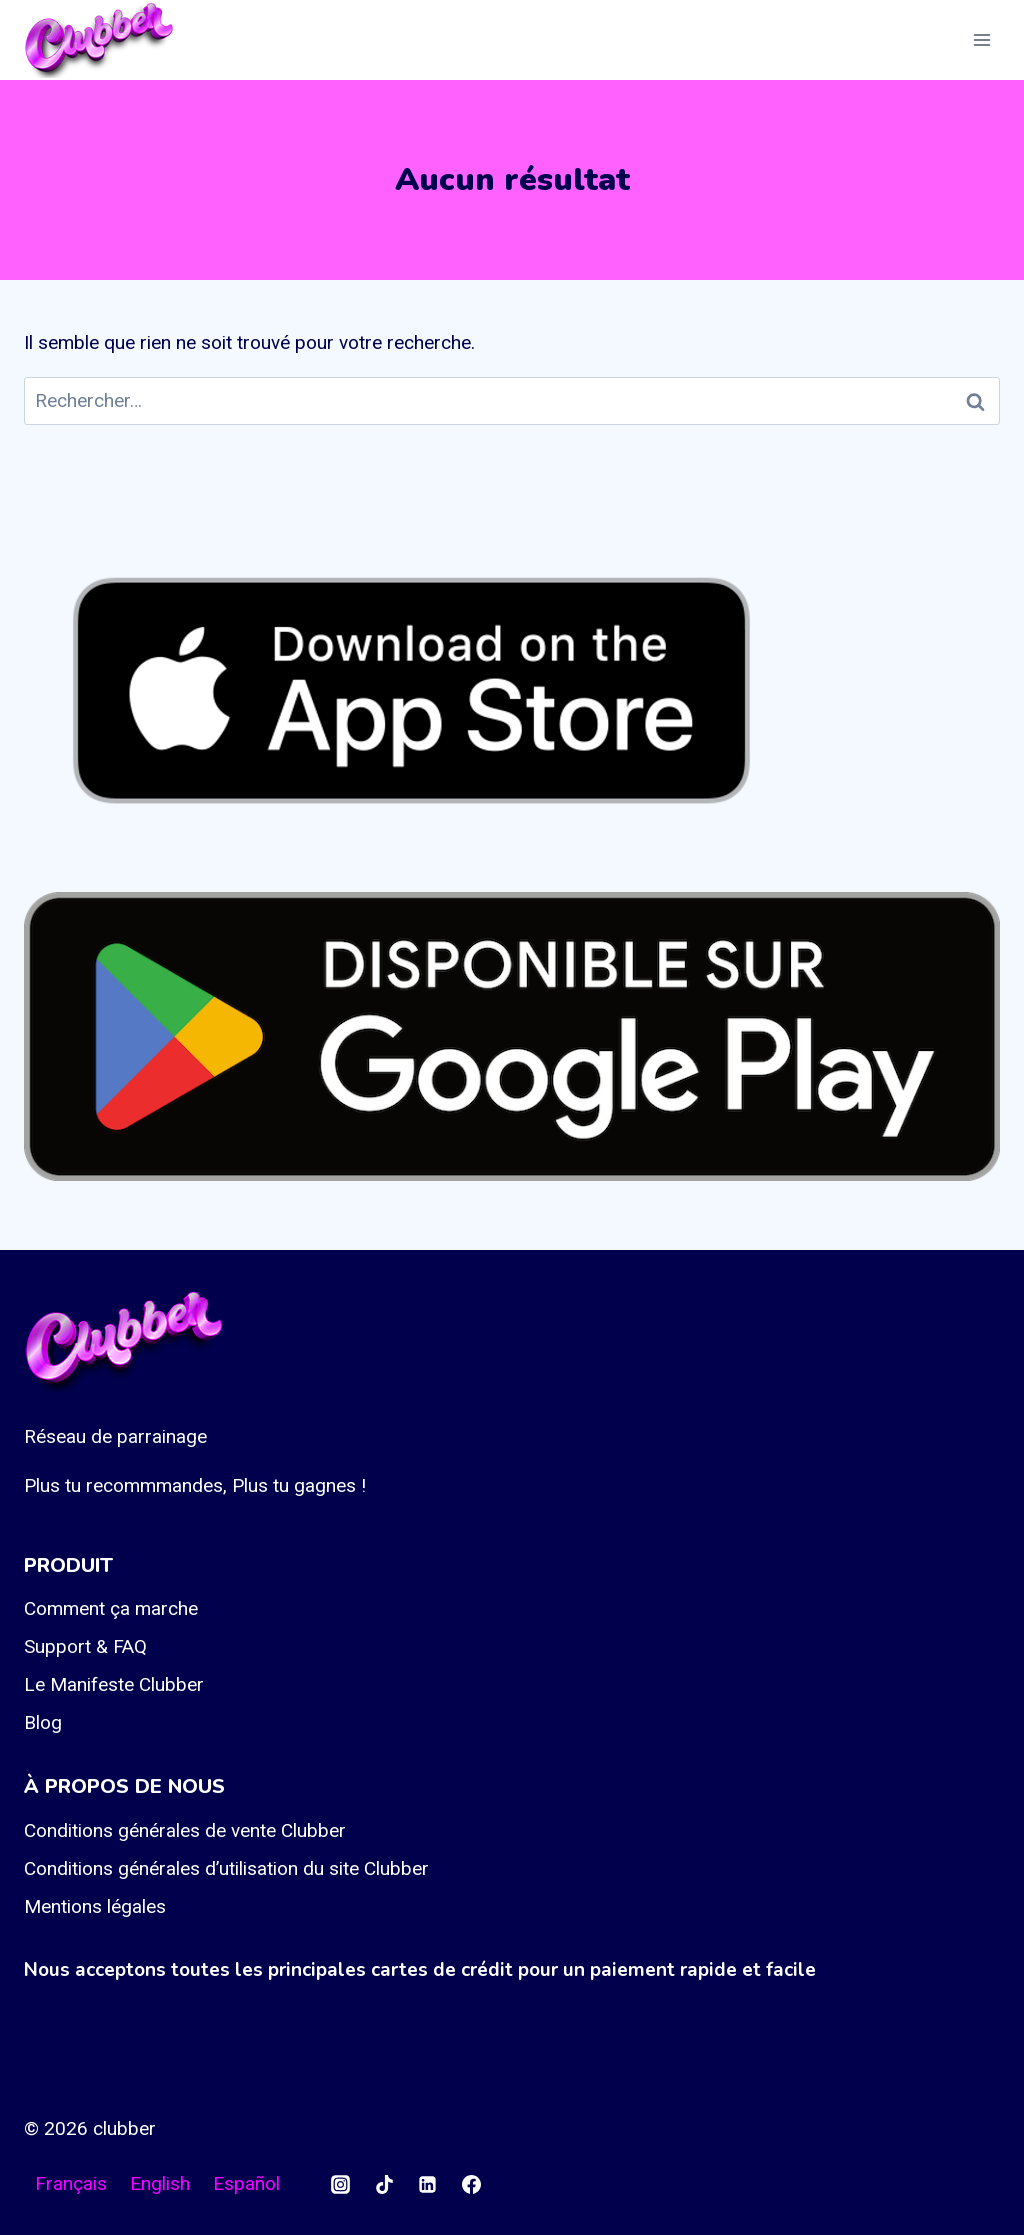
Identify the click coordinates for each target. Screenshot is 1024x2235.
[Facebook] (471, 2184)
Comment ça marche (111, 1608)
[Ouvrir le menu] (981, 39)
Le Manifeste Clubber (114, 1684)
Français (71, 2183)
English (160, 2183)
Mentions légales (95, 1906)
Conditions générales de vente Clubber (185, 1830)
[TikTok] (384, 2184)
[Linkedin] (428, 2184)
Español (246, 2183)
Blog (43, 1722)
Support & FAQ (85, 1646)
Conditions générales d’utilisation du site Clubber (226, 1868)
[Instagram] (340, 2184)
